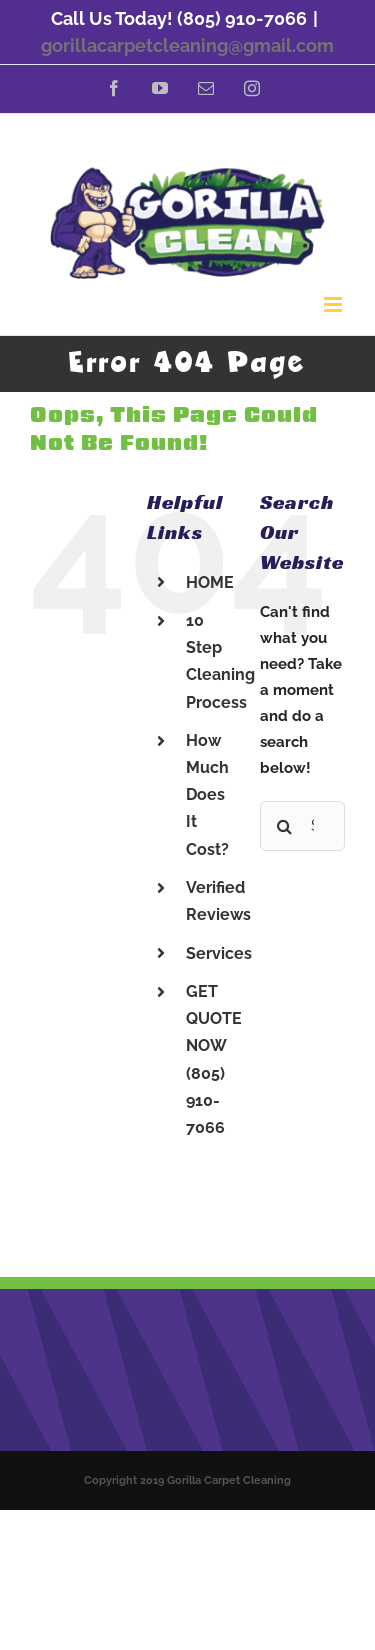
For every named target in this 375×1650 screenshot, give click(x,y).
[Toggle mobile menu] (334, 304)
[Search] (285, 826)
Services (219, 953)
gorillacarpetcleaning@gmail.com (187, 45)
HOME (210, 582)
